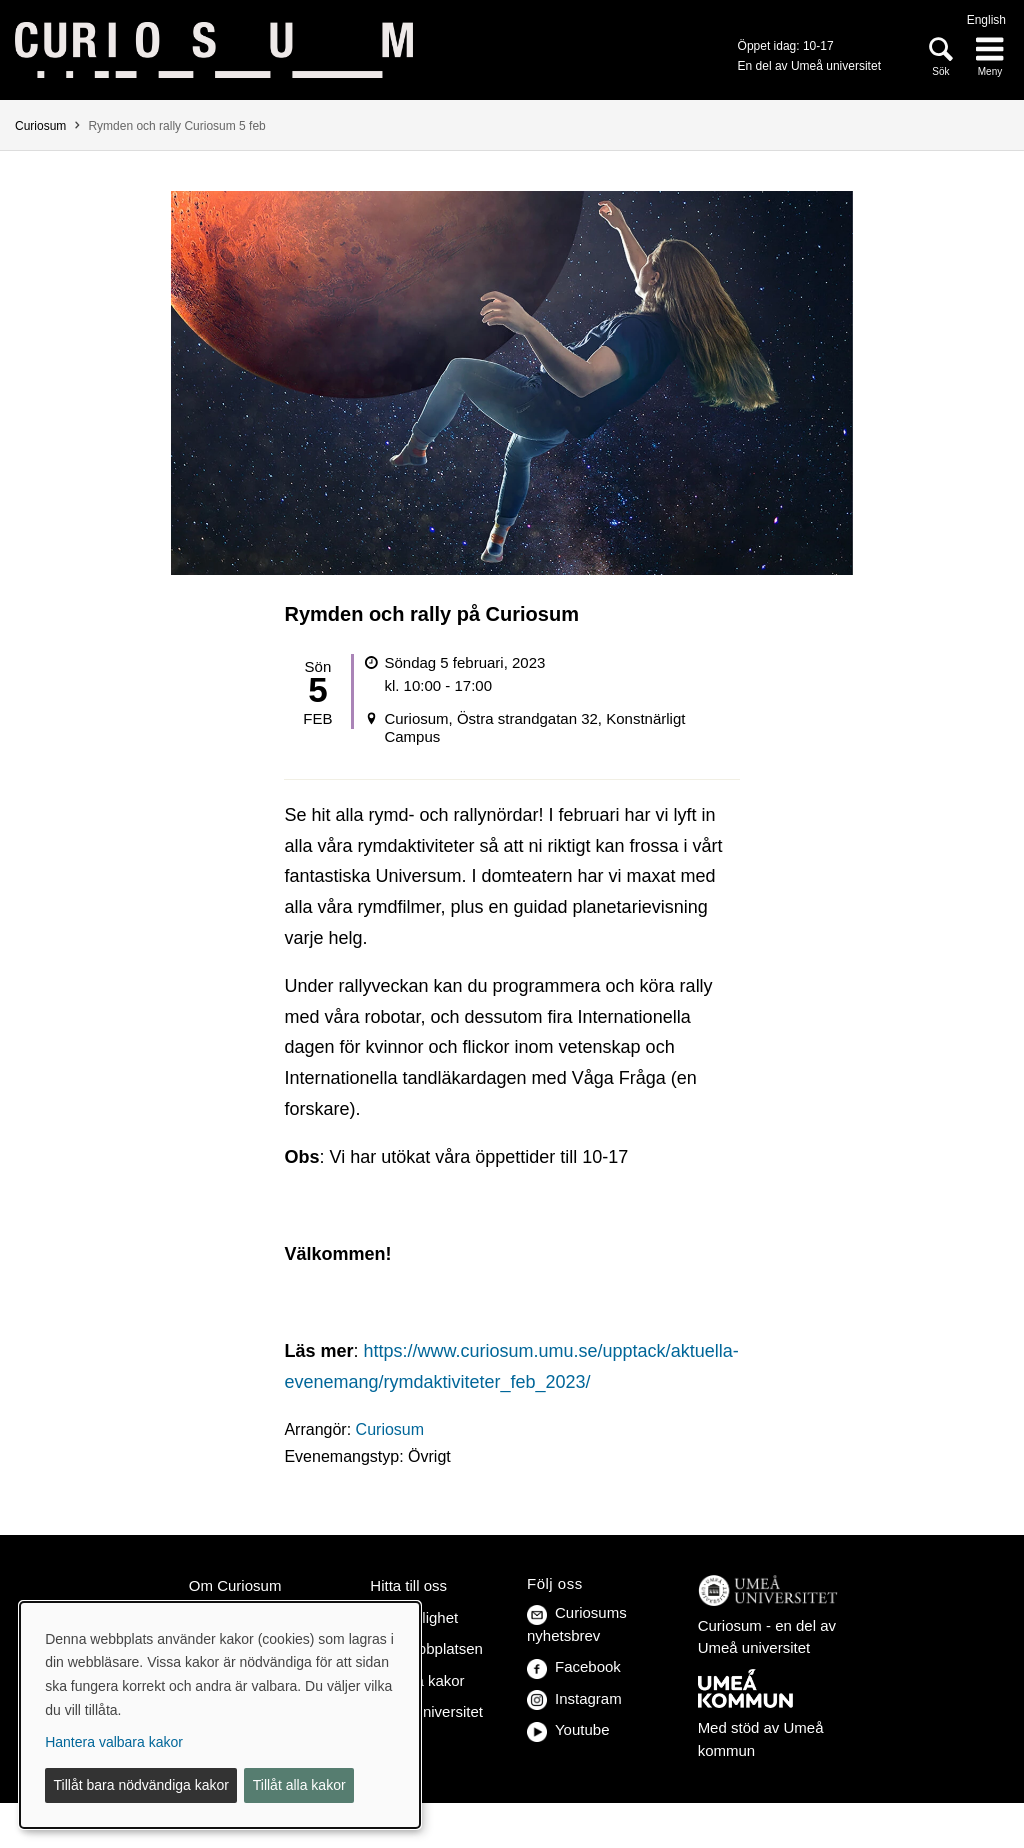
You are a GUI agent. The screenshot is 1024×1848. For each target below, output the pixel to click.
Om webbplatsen (426, 1648)
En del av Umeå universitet (809, 66)
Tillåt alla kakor (299, 1785)
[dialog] (220, 1715)
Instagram (574, 1698)
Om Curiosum (235, 1585)
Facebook (574, 1666)
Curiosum (40, 126)
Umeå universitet (426, 1711)
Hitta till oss (408, 1585)
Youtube (568, 1729)
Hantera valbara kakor (114, 1742)
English (986, 20)
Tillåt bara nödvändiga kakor (141, 1785)
